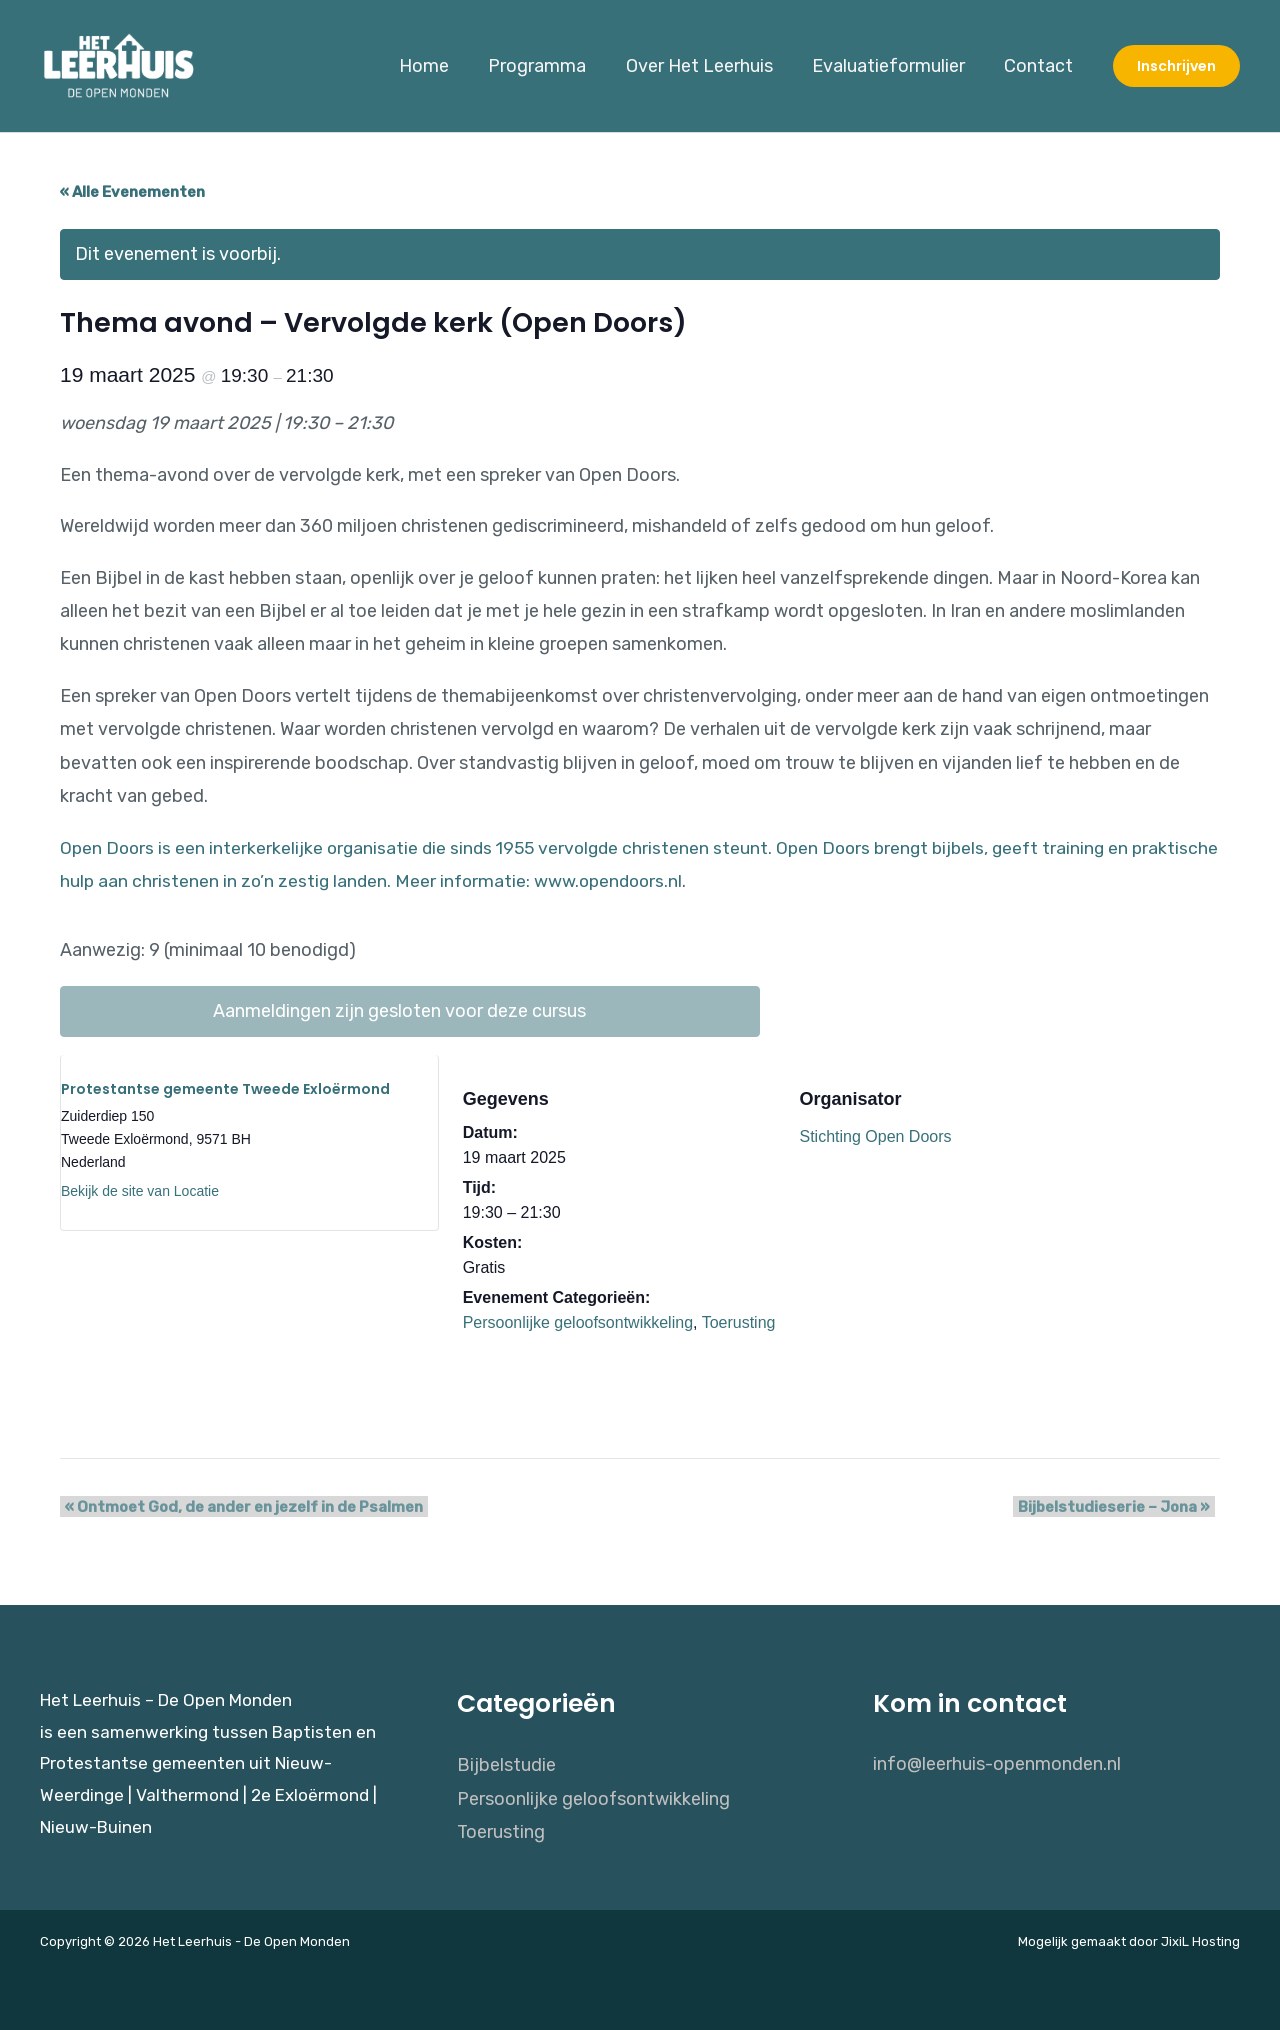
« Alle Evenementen (132, 192)
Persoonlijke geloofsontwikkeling (578, 1322)
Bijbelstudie (506, 1764)
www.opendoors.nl (707, 881)
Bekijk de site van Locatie (140, 1191)
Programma (549, 66)
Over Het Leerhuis (707, 66)
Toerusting (739, 1322)
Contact (1040, 66)
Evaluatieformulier (893, 66)
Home (439, 66)
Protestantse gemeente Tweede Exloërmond (225, 1089)
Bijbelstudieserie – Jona (1119, 1507)
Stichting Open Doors (875, 1136)
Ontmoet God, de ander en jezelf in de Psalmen (239, 1507)
